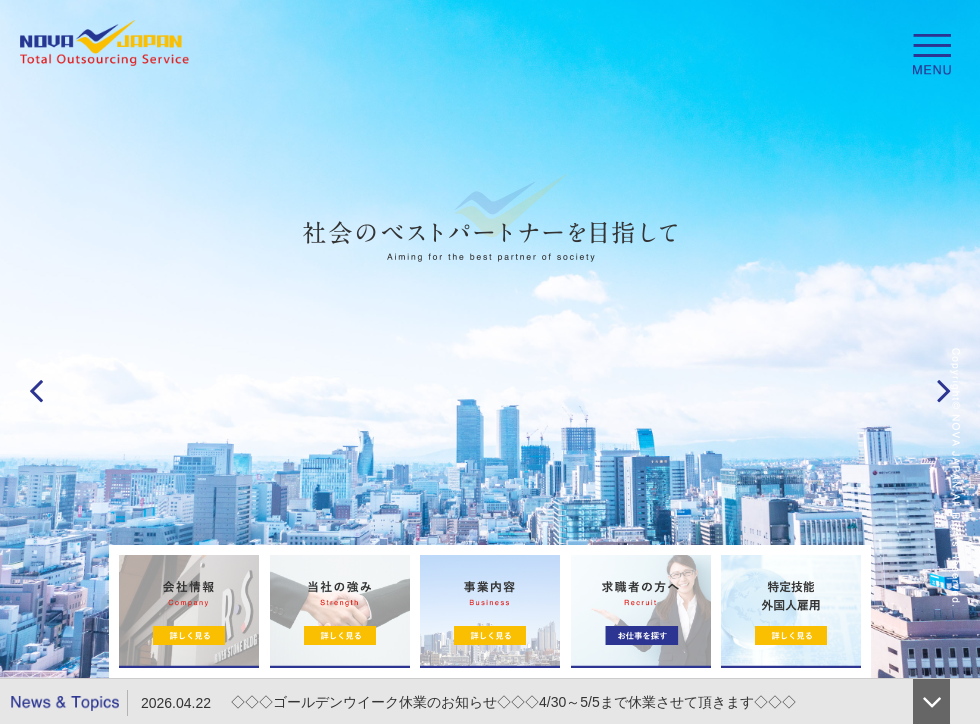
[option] (490, 362)
